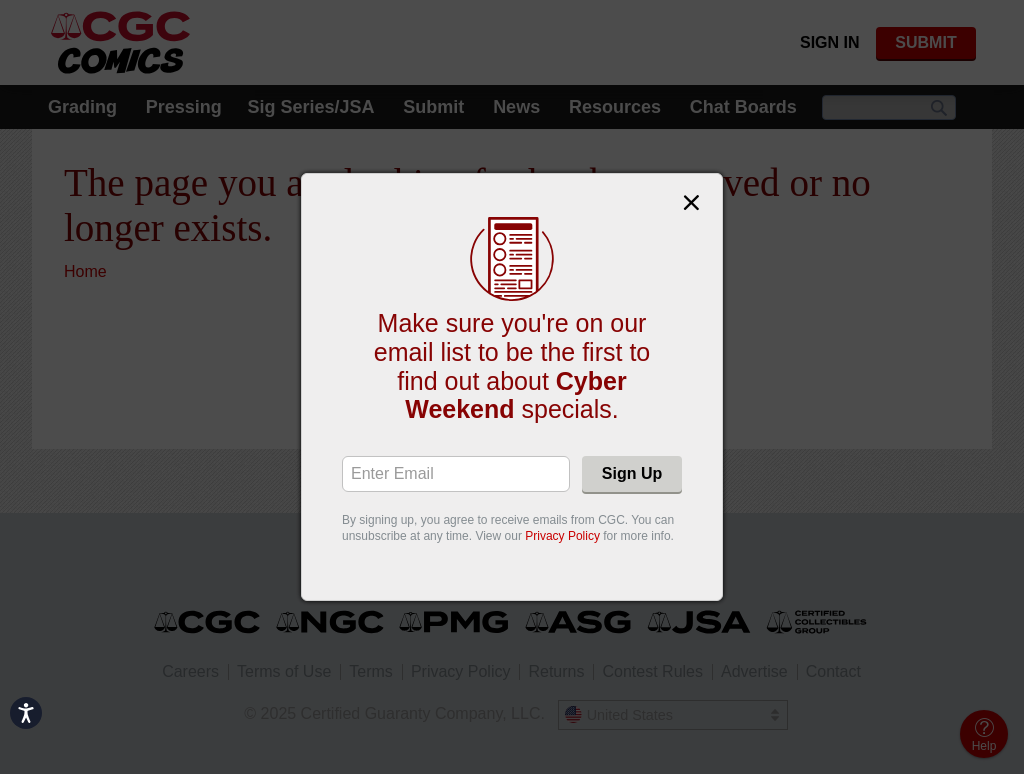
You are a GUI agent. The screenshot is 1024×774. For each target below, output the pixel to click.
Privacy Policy (562, 536)
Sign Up (632, 473)
